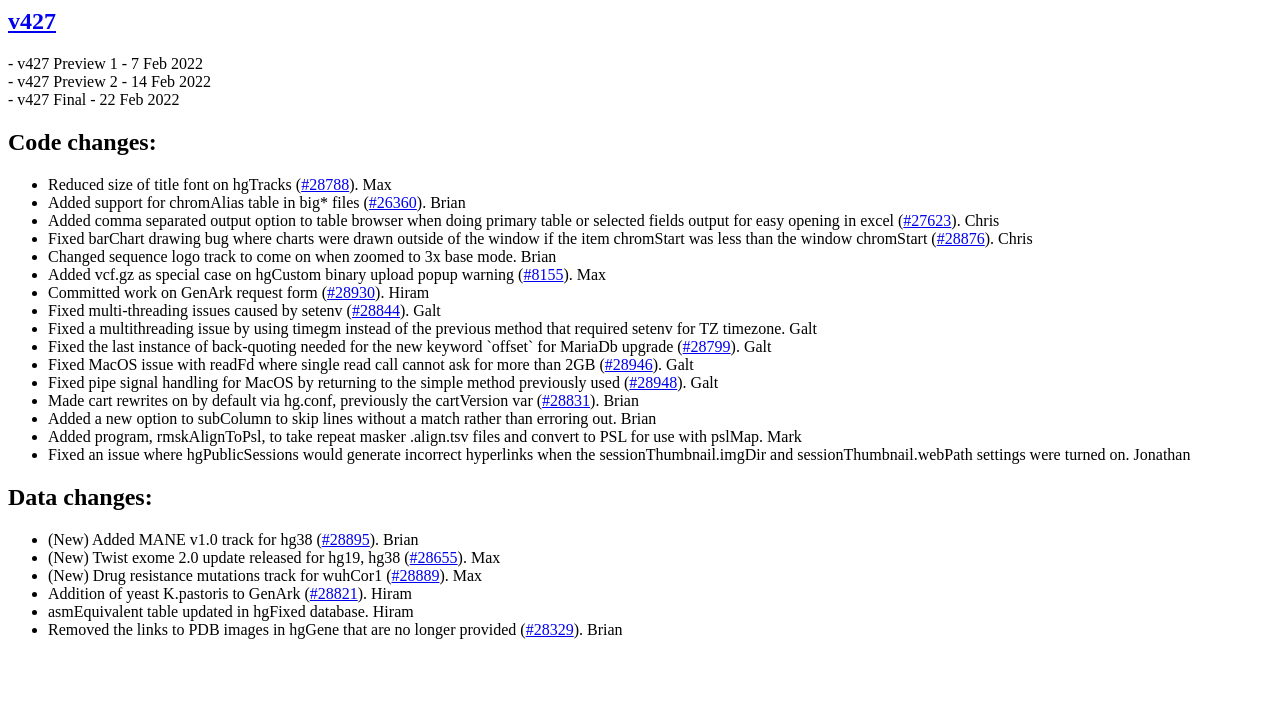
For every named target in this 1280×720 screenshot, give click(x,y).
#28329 (550, 629)
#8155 (543, 274)
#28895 (346, 539)
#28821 (334, 593)
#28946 (629, 364)
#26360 (393, 202)
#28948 (653, 382)
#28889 (415, 575)
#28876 (961, 238)
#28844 (376, 310)
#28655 (434, 557)
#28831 (566, 400)
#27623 (927, 220)
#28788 (325, 184)
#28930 (351, 292)
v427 (32, 21)
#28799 (707, 346)
